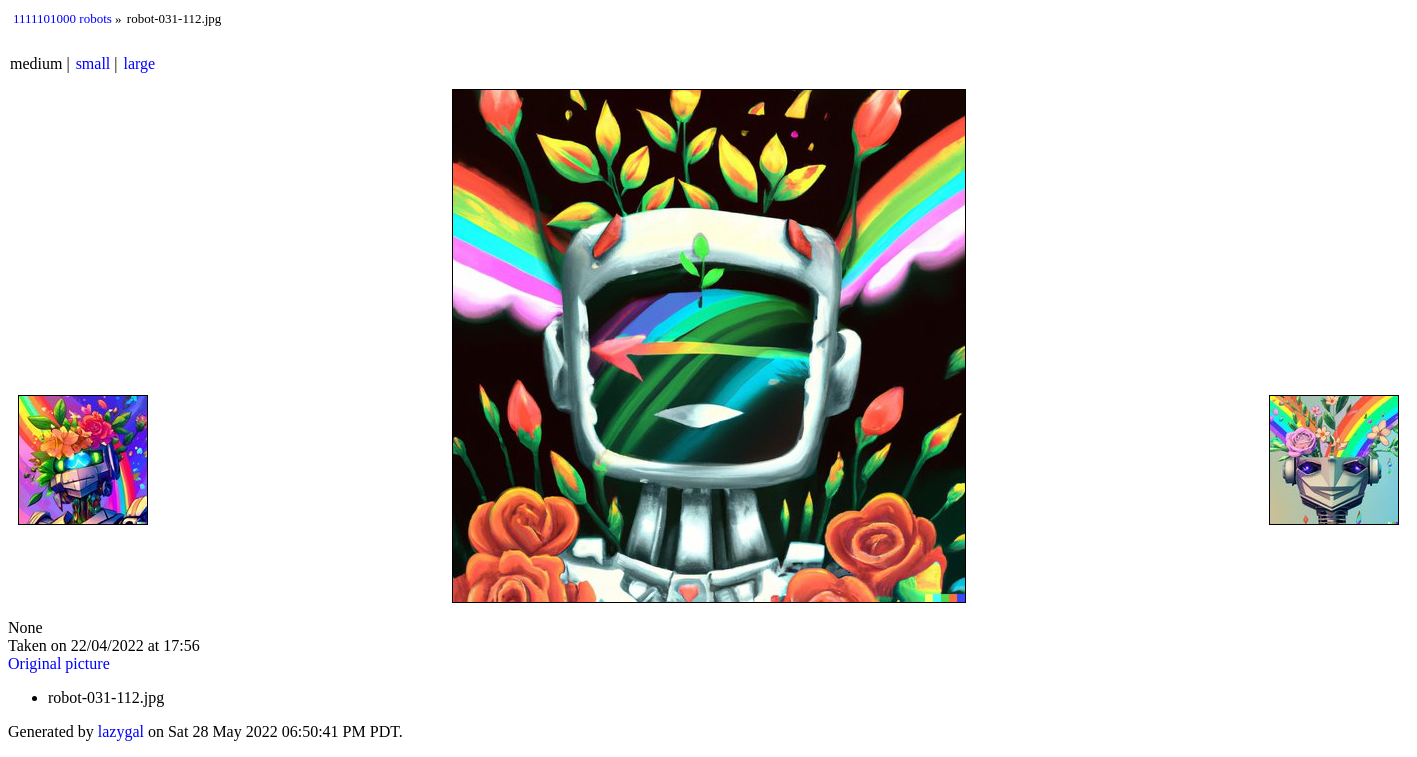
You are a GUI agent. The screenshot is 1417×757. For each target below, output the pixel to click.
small (93, 63)
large (140, 63)
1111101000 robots (62, 18)
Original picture (59, 663)
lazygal (121, 731)
